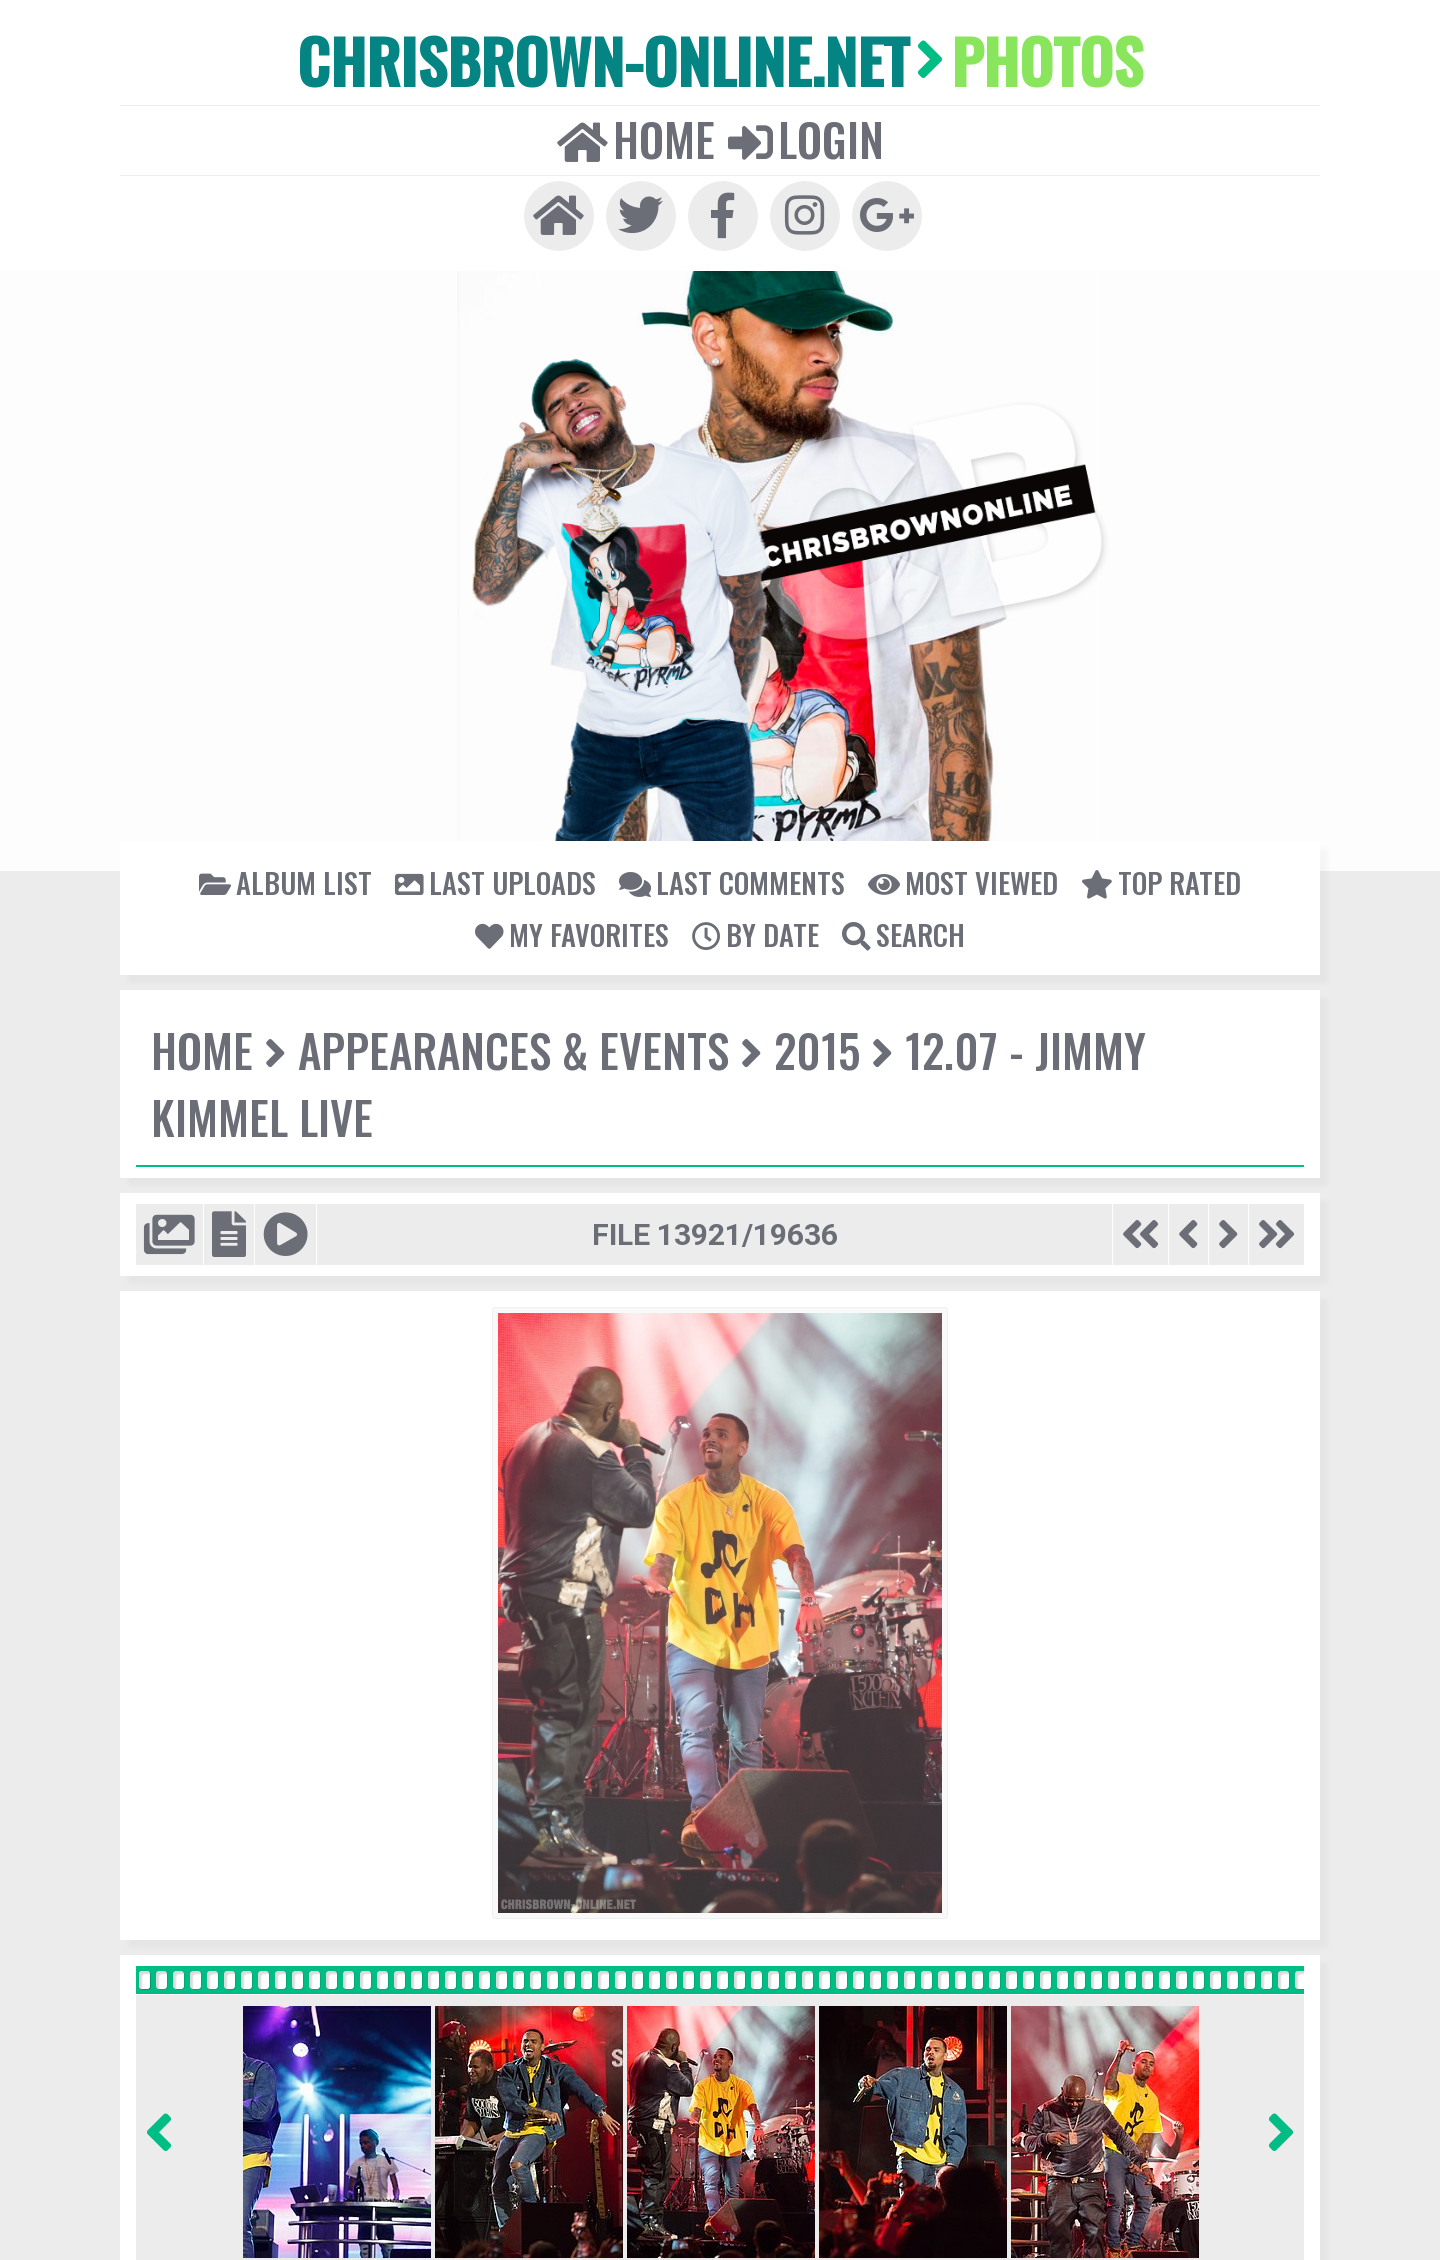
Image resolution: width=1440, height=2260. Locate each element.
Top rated (1158, 881)
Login (805, 137)
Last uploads (497, 881)
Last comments (732, 881)
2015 (811, 1049)
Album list (289, 881)
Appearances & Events (510, 1049)
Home (636, 137)
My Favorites (574, 933)
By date (755, 933)
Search (902, 933)
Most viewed (961, 881)
